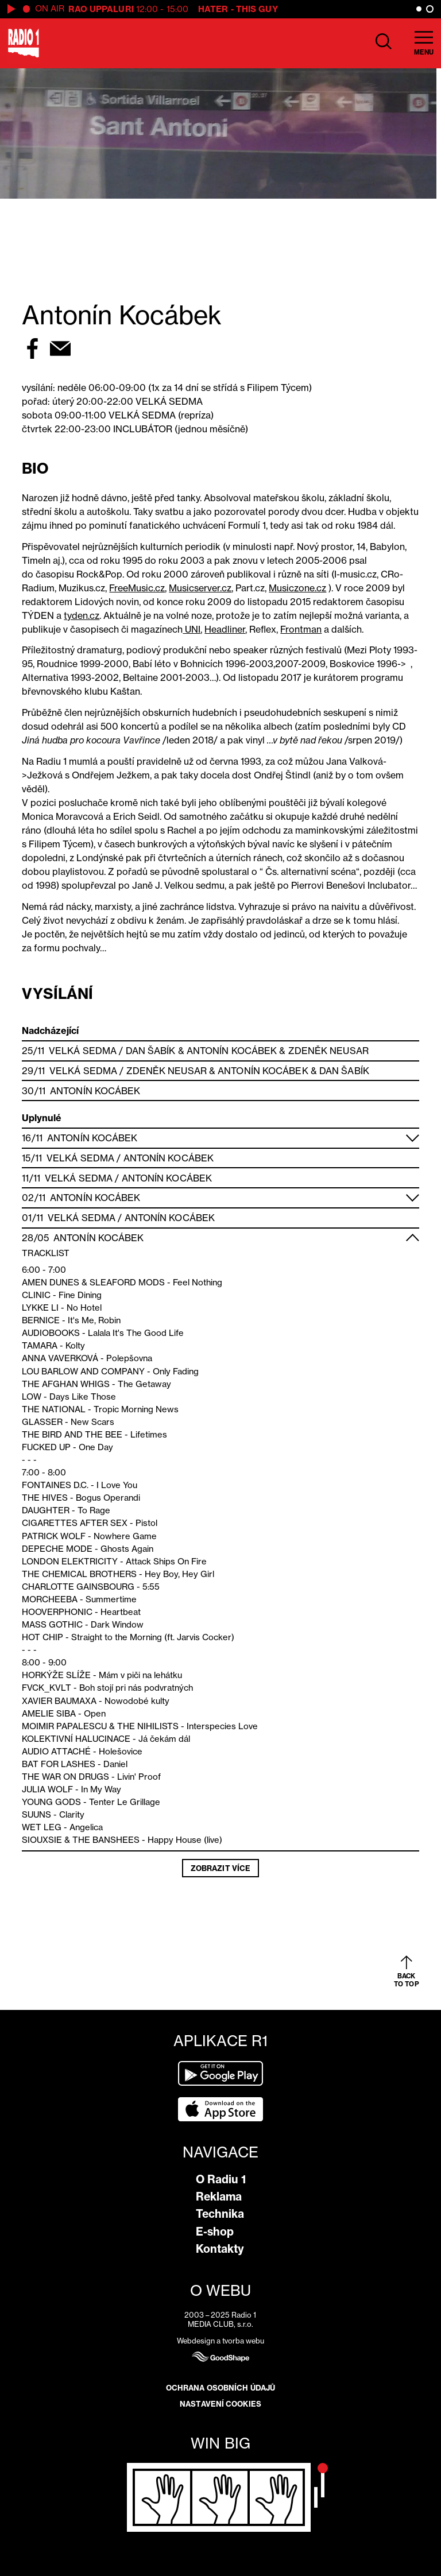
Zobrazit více (220, 1868)
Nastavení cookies (220, 2403)
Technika (220, 2214)
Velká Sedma (83, 1050)
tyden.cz (81, 615)
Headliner (224, 629)
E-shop (215, 2231)
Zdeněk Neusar (328, 1050)
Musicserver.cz (200, 588)
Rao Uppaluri (101, 8)
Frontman (301, 629)
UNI (191, 629)
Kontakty (220, 2249)
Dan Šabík (151, 1050)
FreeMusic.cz (137, 588)
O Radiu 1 (221, 2179)
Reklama (219, 2196)
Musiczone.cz (297, 588)
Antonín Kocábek (232, 1050)
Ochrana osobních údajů (220, 2387)
